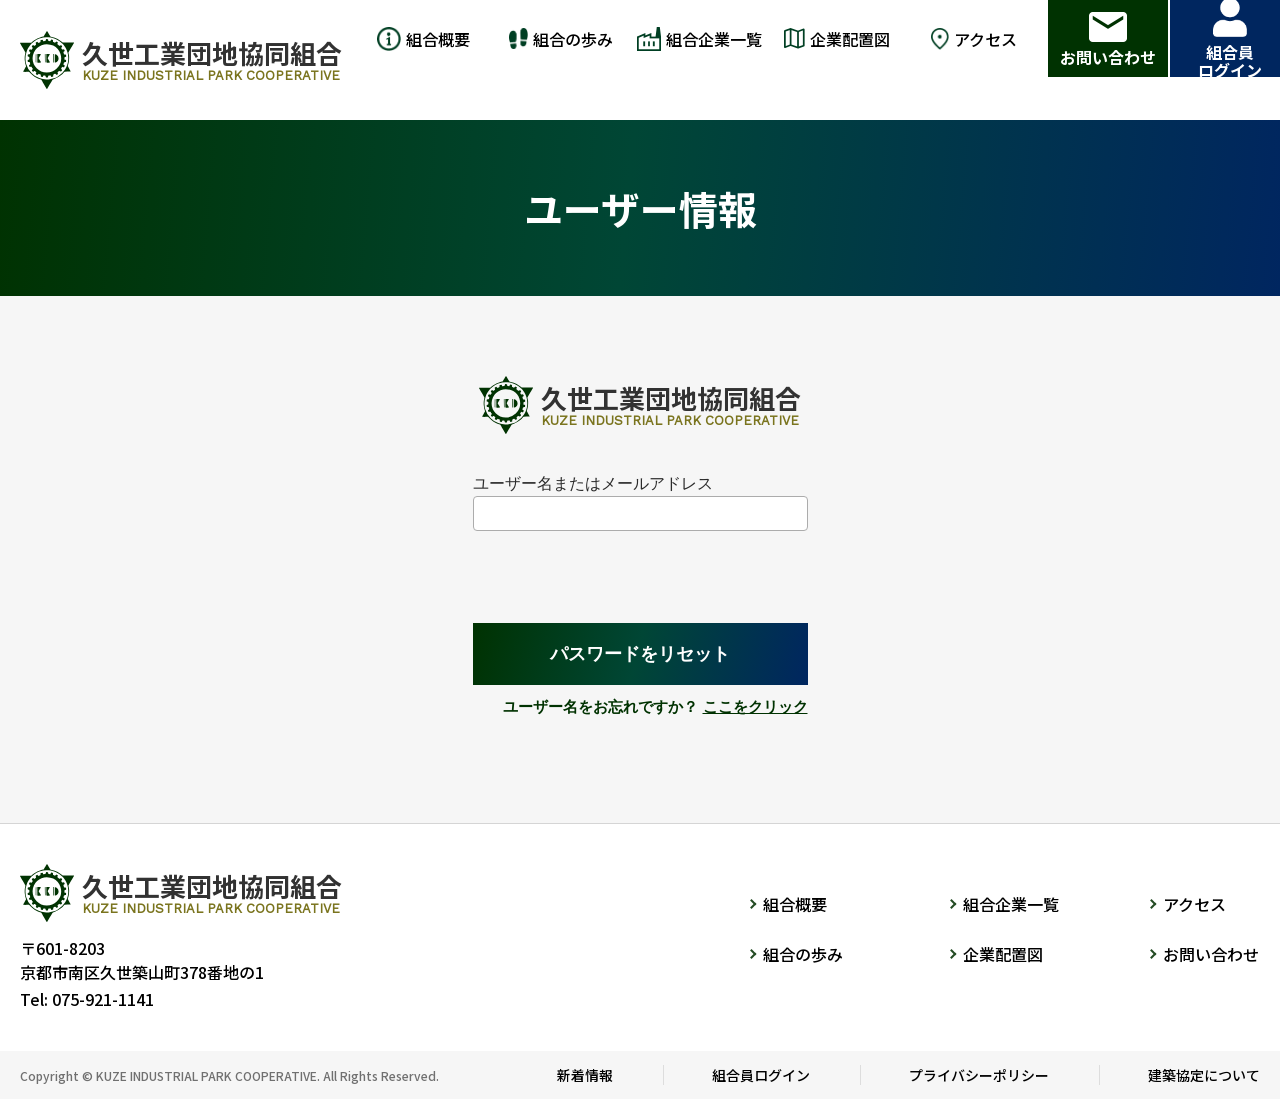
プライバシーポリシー (979, 1075)
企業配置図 (1003, 954)
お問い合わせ (1211, 954)
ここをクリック (755, 706)
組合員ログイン (761, 1075)
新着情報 (585, 1075)
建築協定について (1204, 1075)
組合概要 (795, 904)
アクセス (1194, 904)
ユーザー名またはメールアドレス (593, 483)
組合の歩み (803, 954)
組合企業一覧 (1011, 904)
